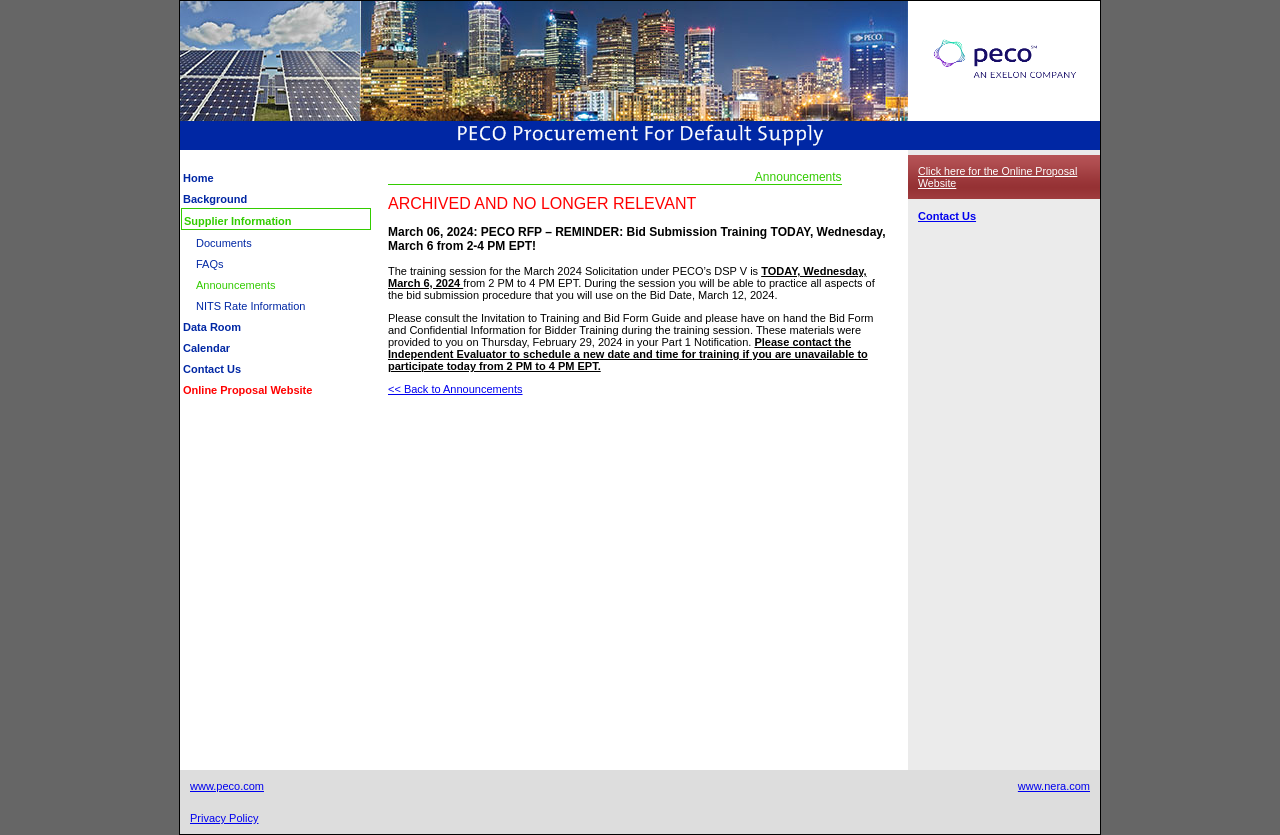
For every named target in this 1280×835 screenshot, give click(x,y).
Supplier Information (238, 221)
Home (198, 178)
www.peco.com (227, 786)
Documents (224, 243)
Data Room (212, 327)
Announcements (236, 285)
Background (215, 199)
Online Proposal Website (247, 390)
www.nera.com (1054, 786)
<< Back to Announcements (455, 389)
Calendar (206, 348)
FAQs (210, 264)
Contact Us (212, 369)
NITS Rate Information (250, 306)
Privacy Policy (224, 818)
